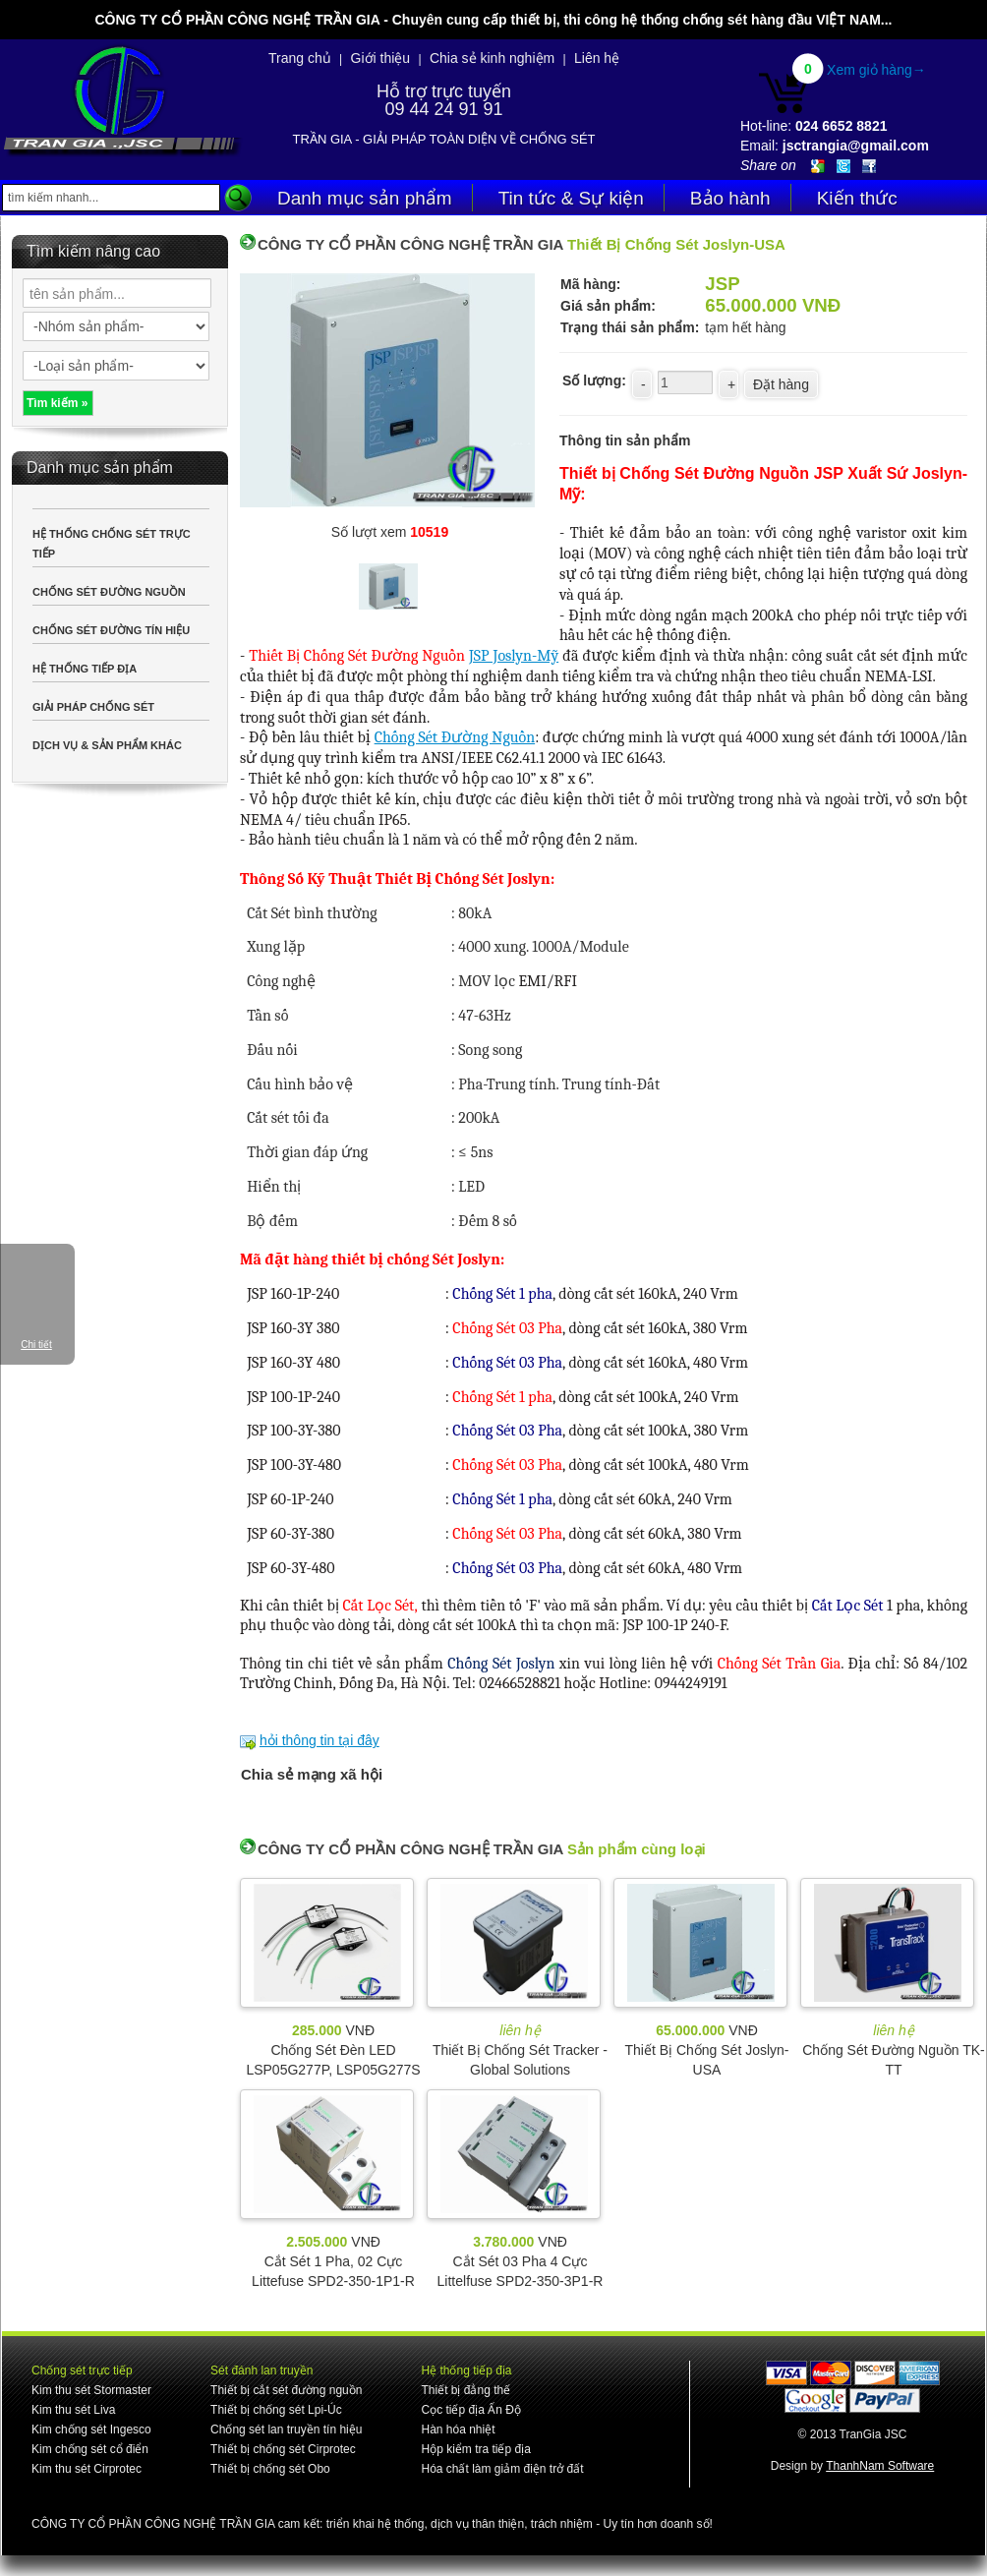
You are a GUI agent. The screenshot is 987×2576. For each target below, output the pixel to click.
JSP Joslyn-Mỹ (513, 656)
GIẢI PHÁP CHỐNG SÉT (93, 707)
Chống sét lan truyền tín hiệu (286, 2429)
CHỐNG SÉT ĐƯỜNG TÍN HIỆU (111, 630)
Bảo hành (730, 198)
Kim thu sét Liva (73, 2410)
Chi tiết (36, 1344)
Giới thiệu (381, 58)
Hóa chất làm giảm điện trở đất (502, 2469)
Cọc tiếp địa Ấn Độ (470, 2410)
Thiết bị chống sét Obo (270, 2469)
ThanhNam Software (880, 2466)
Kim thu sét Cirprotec (86, 2469)
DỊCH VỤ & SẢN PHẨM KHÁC (107, 745)
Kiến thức (857, 198)
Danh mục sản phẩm (364, 198)
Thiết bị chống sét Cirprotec (283, 2449)
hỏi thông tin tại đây (319, 1740)
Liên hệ (596, 58)
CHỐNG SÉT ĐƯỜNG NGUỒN (109, 592)
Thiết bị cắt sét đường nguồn (286, 2390)
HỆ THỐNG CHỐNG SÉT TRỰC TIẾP (111, 543)
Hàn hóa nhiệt (457, 2429)
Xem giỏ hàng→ (876, 70)
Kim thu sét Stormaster (91, 2390)
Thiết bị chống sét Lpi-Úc (276, 2410)
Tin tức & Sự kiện (571, 198)
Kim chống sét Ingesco (91, 2429)
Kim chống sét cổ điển (89, 2449)
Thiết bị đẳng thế (465, 2390)
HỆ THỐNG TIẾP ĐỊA (84, 668)
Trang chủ (299, 58)
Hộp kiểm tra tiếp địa (475, 2449)
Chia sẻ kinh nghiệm (492, 58)
